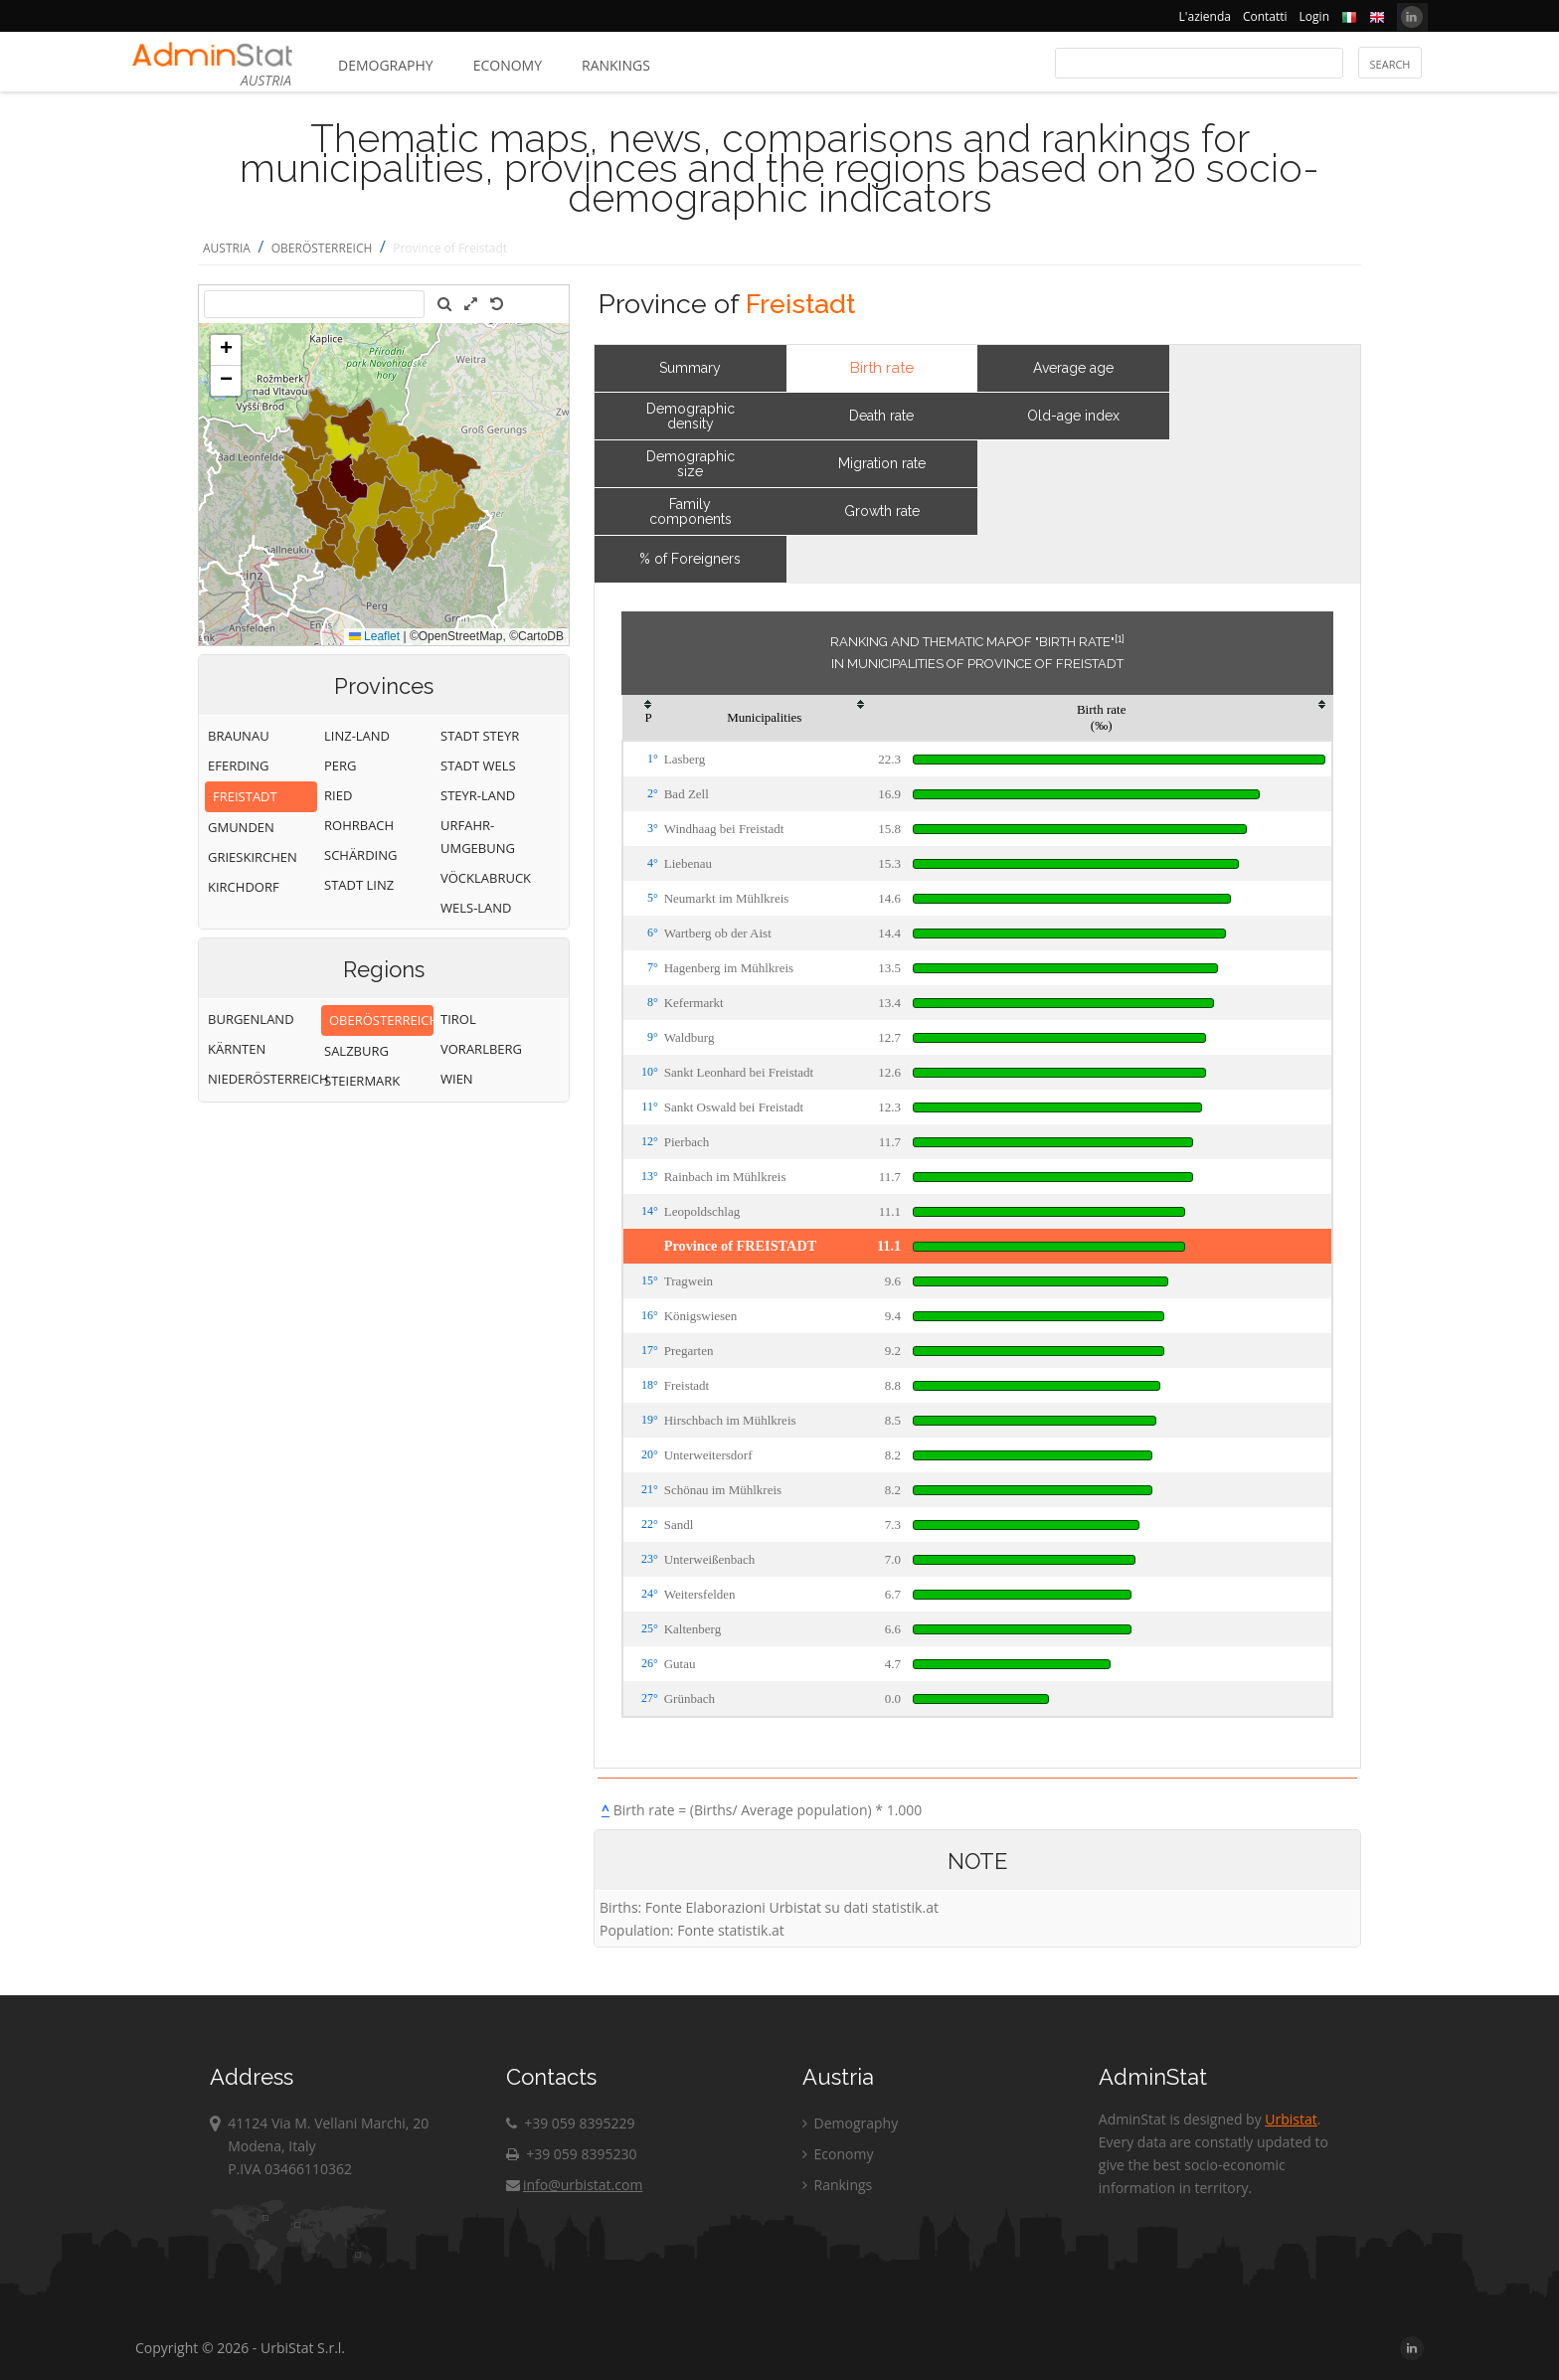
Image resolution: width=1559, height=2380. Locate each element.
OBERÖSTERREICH (322, 248)
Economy (507, 65)
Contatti (1265, 16)
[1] (1120, 638)
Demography (385, 65)
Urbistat (1290, 2119)
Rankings (616, 65)
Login (1314, 16)
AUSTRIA (227, 248)
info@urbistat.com (574, 2184)
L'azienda (1205, 16)
